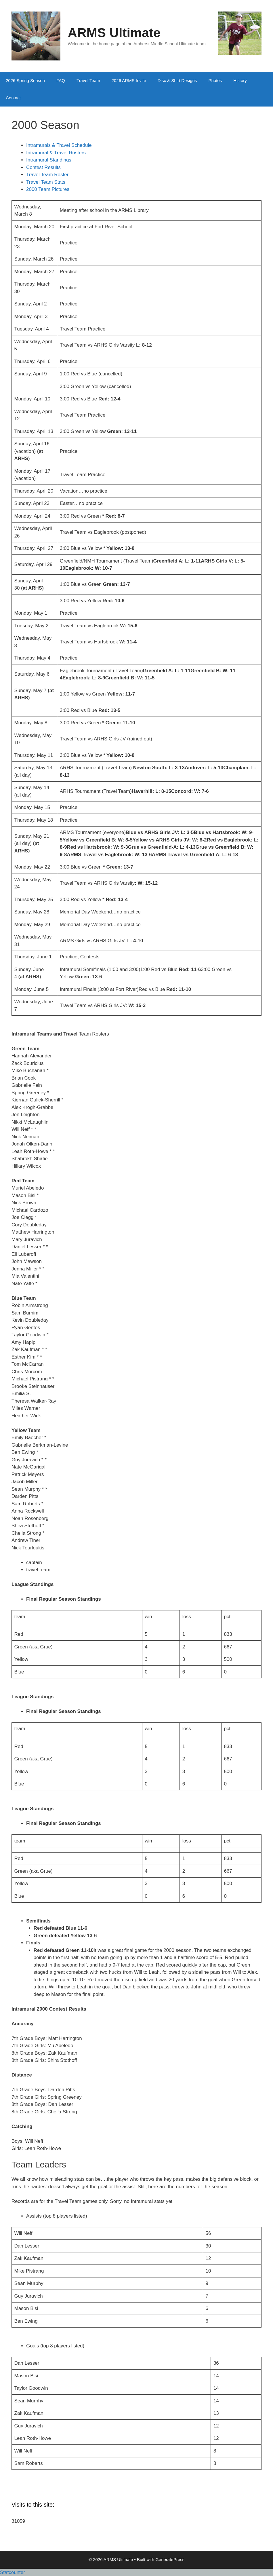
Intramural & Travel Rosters (56, 152)
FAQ (60, 80)
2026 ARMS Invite (129, 80)
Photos (215, 80)
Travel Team (88, 80)
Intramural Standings (48, 160)
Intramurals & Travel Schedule (59, 145)
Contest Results (44, 167)
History (240, 80)
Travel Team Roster (47, 174)
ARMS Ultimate (114, 32)
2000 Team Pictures (47, 189)
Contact (13, 97)
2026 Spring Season (25, 80)
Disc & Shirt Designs (177, 80)
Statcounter (12, 2572)
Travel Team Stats (46, 182)
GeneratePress (169, 2559)
